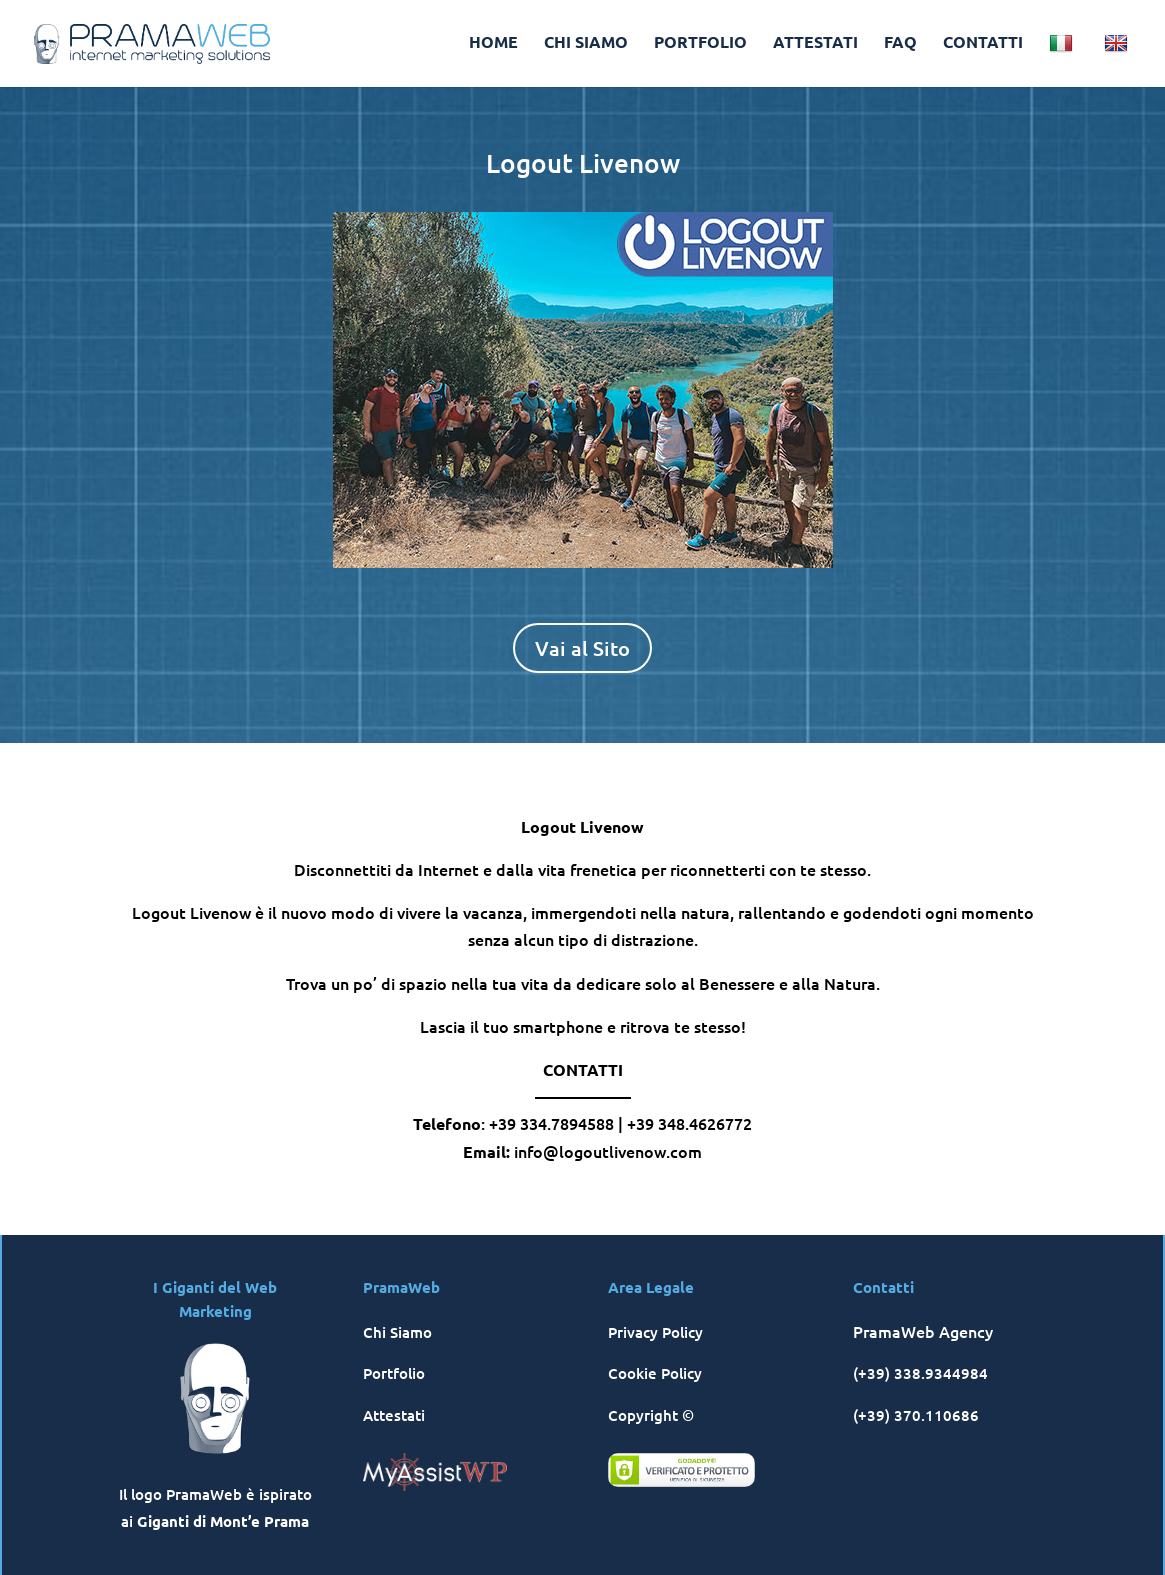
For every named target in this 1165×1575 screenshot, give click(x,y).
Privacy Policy (655, 1332)
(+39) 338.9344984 (920, 1373)
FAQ (900, 43)
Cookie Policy (655, 1373)
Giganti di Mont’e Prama (223, 1521)
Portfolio (394, 1373)
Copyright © (651, 1415)
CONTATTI (983, 43)
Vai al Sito (582, 648)
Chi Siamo (397, 1332)
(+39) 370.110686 (916, 1415)
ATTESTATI (815, 43)
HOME (493, 43)
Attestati (394, 1415)
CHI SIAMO (586, 43)
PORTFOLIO (700, 43)
